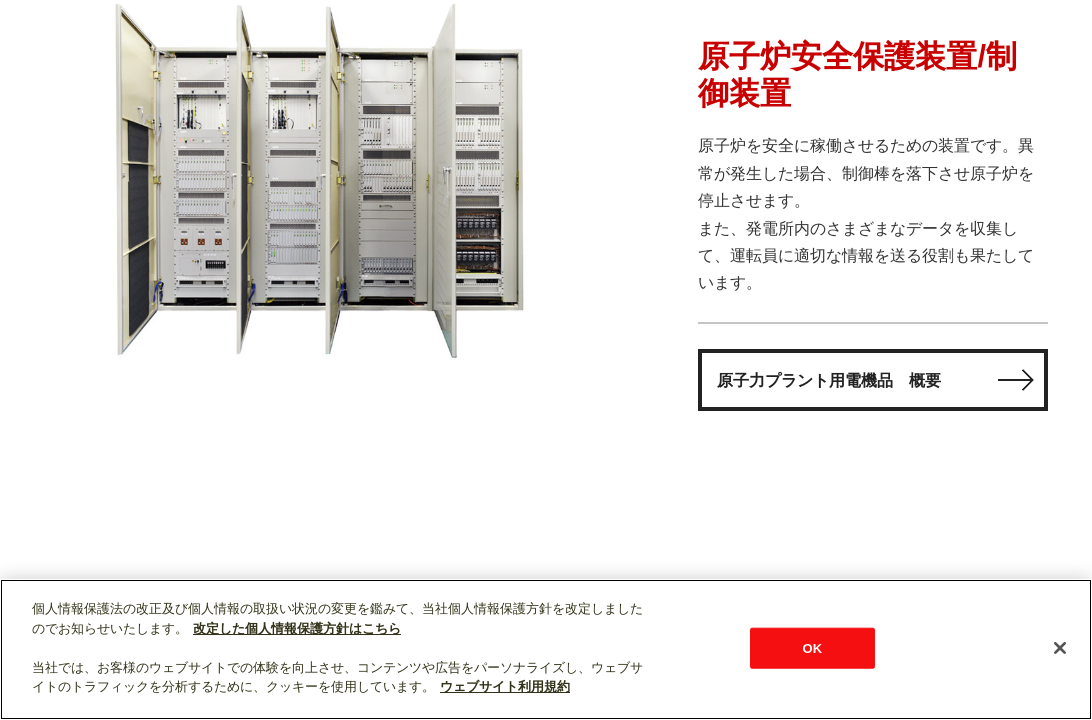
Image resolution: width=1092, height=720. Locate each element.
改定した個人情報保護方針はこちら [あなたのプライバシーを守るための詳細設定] (297, 628)
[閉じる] (1060, 648)
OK (813, 647)
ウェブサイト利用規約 (505, 686)
